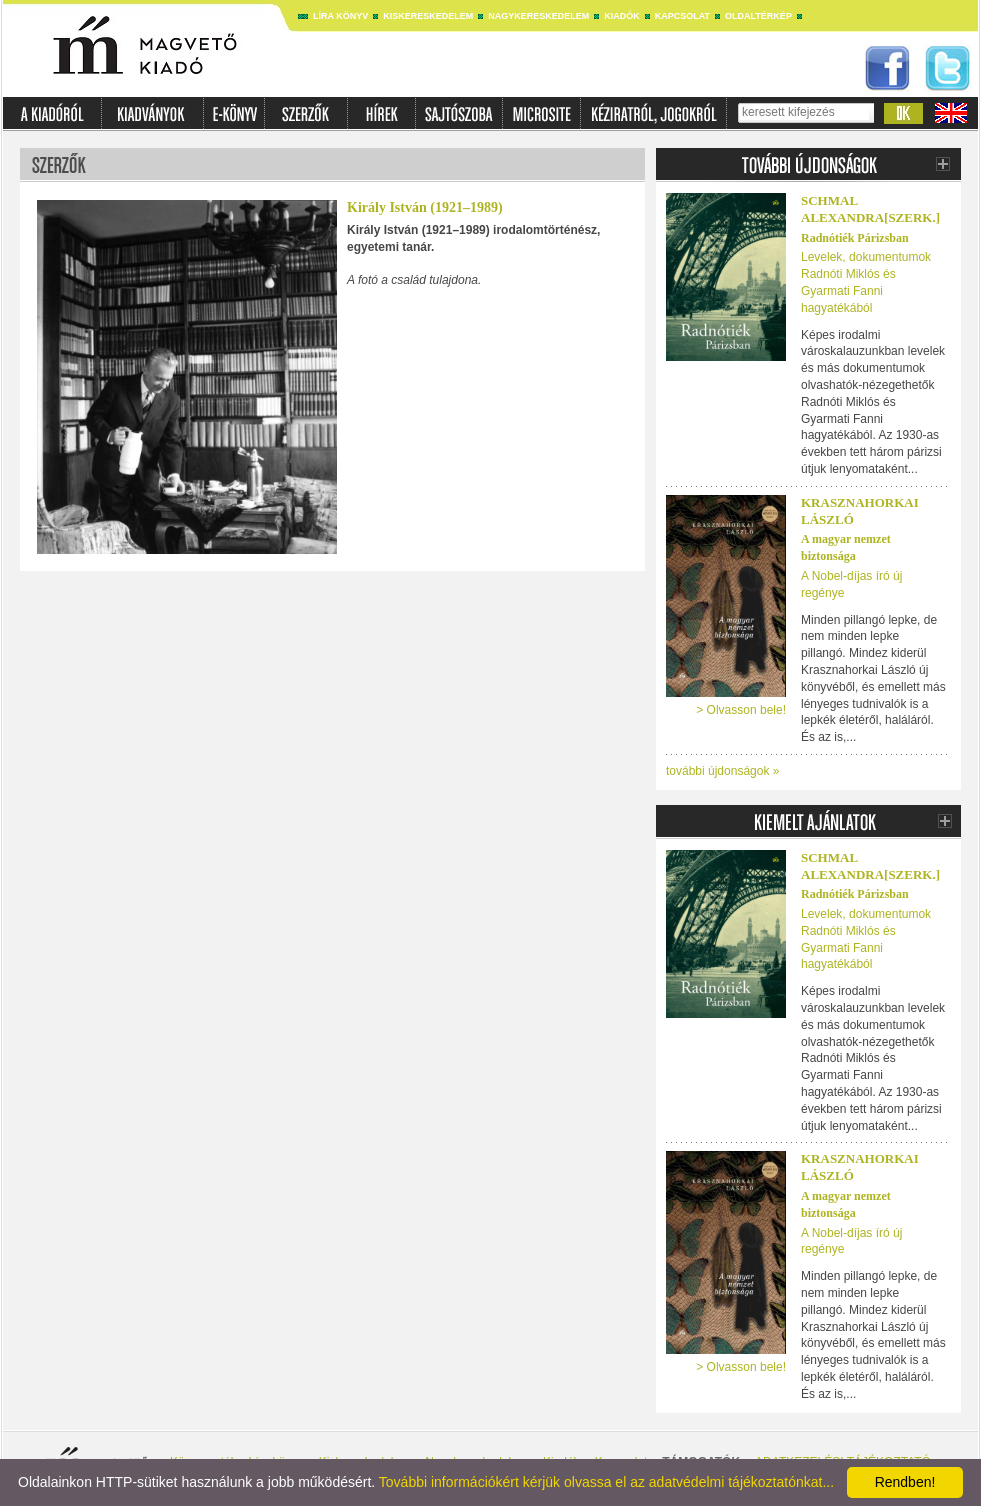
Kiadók (622, 16)
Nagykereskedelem (538, 16)
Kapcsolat (682, 16)
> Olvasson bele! (741, 710)
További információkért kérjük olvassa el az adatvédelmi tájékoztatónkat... (606, 1482)
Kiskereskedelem (428, 16)
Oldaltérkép (758, 16)
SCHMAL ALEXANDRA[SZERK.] (870, 209)
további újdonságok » (722, 771)
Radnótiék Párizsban (855, 238)
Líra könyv (340, 16)
